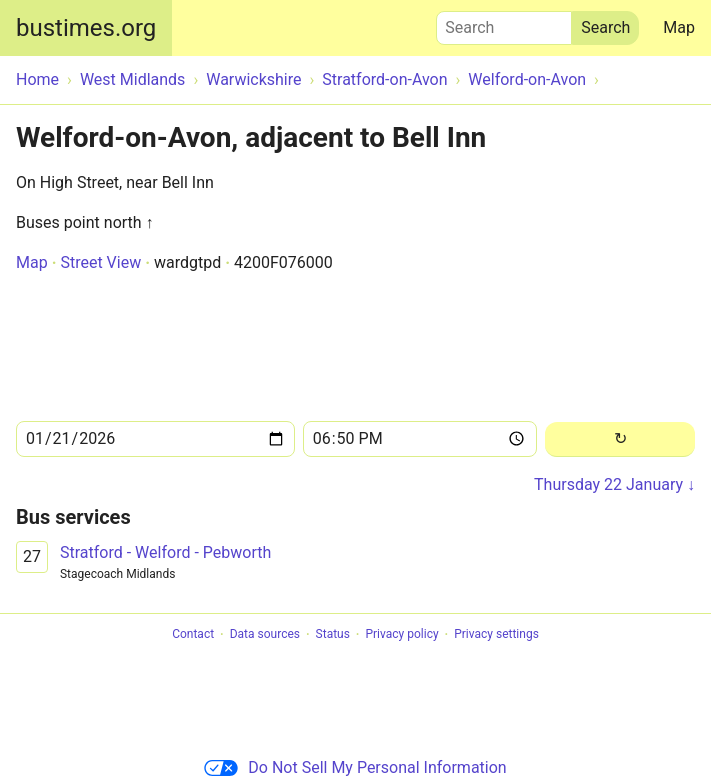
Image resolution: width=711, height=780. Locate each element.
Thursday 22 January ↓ (614, 484)
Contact (193, 635)
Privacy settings (496, 635)
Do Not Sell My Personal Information (355, 767)
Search (504, 23)
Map (679, 27)
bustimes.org (86, 28)
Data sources (265, 635)
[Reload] (620, 439)
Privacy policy (401, 635)
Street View (100, 262)
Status (333, 635)
